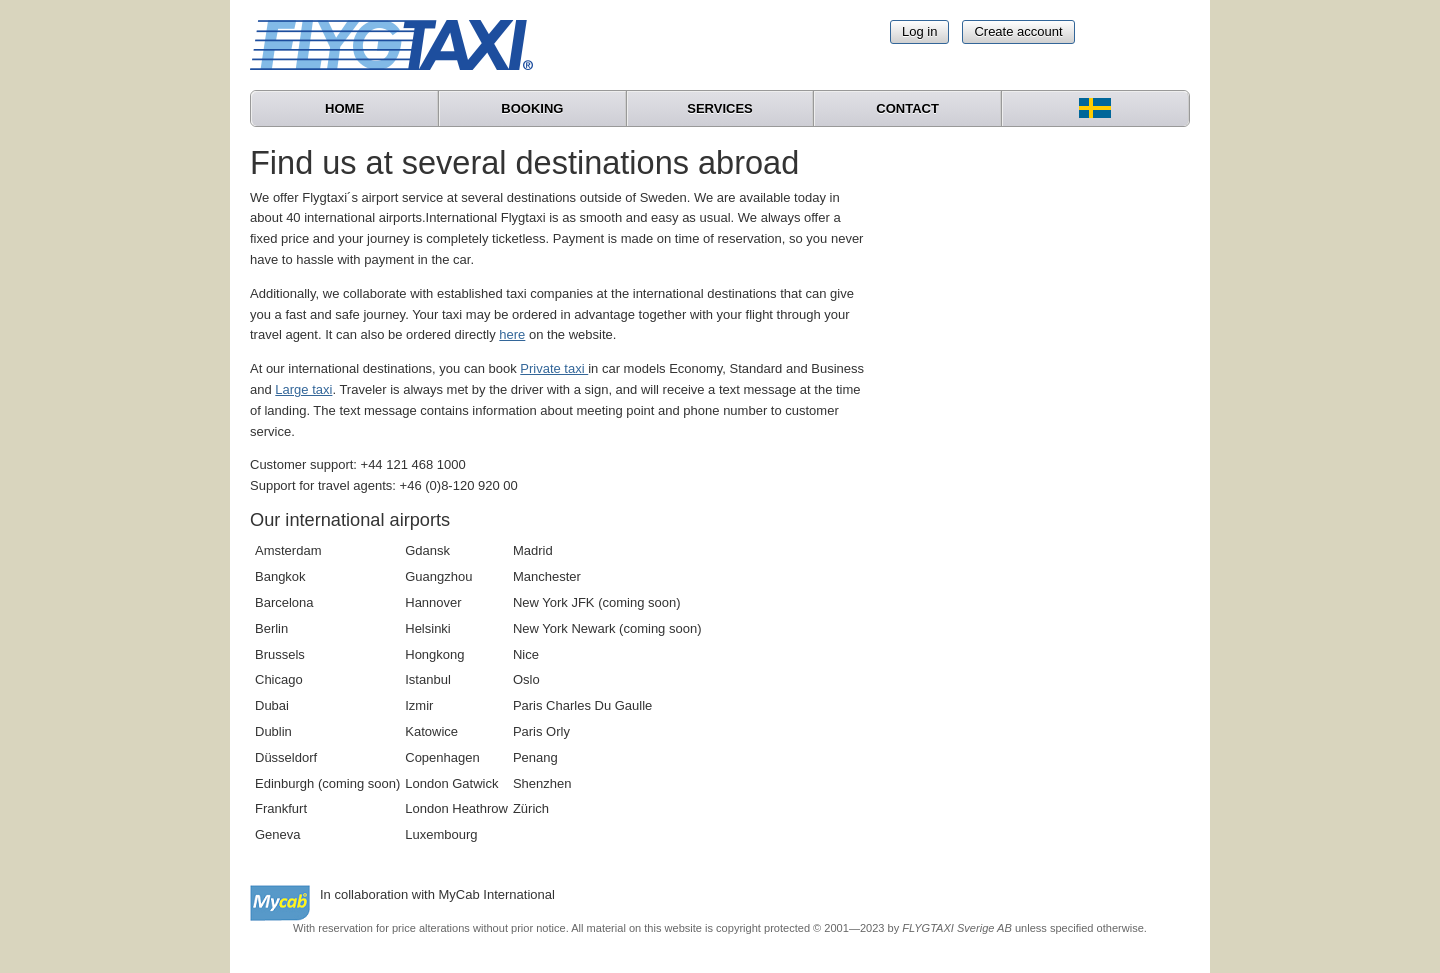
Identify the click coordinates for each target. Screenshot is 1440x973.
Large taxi (303, 389)
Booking (532, 108)
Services (720, 108)
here (512, 334)
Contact (907, 108)
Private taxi (554, 368)
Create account (1018, 31)
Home (344, 108)
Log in (919, 31)
